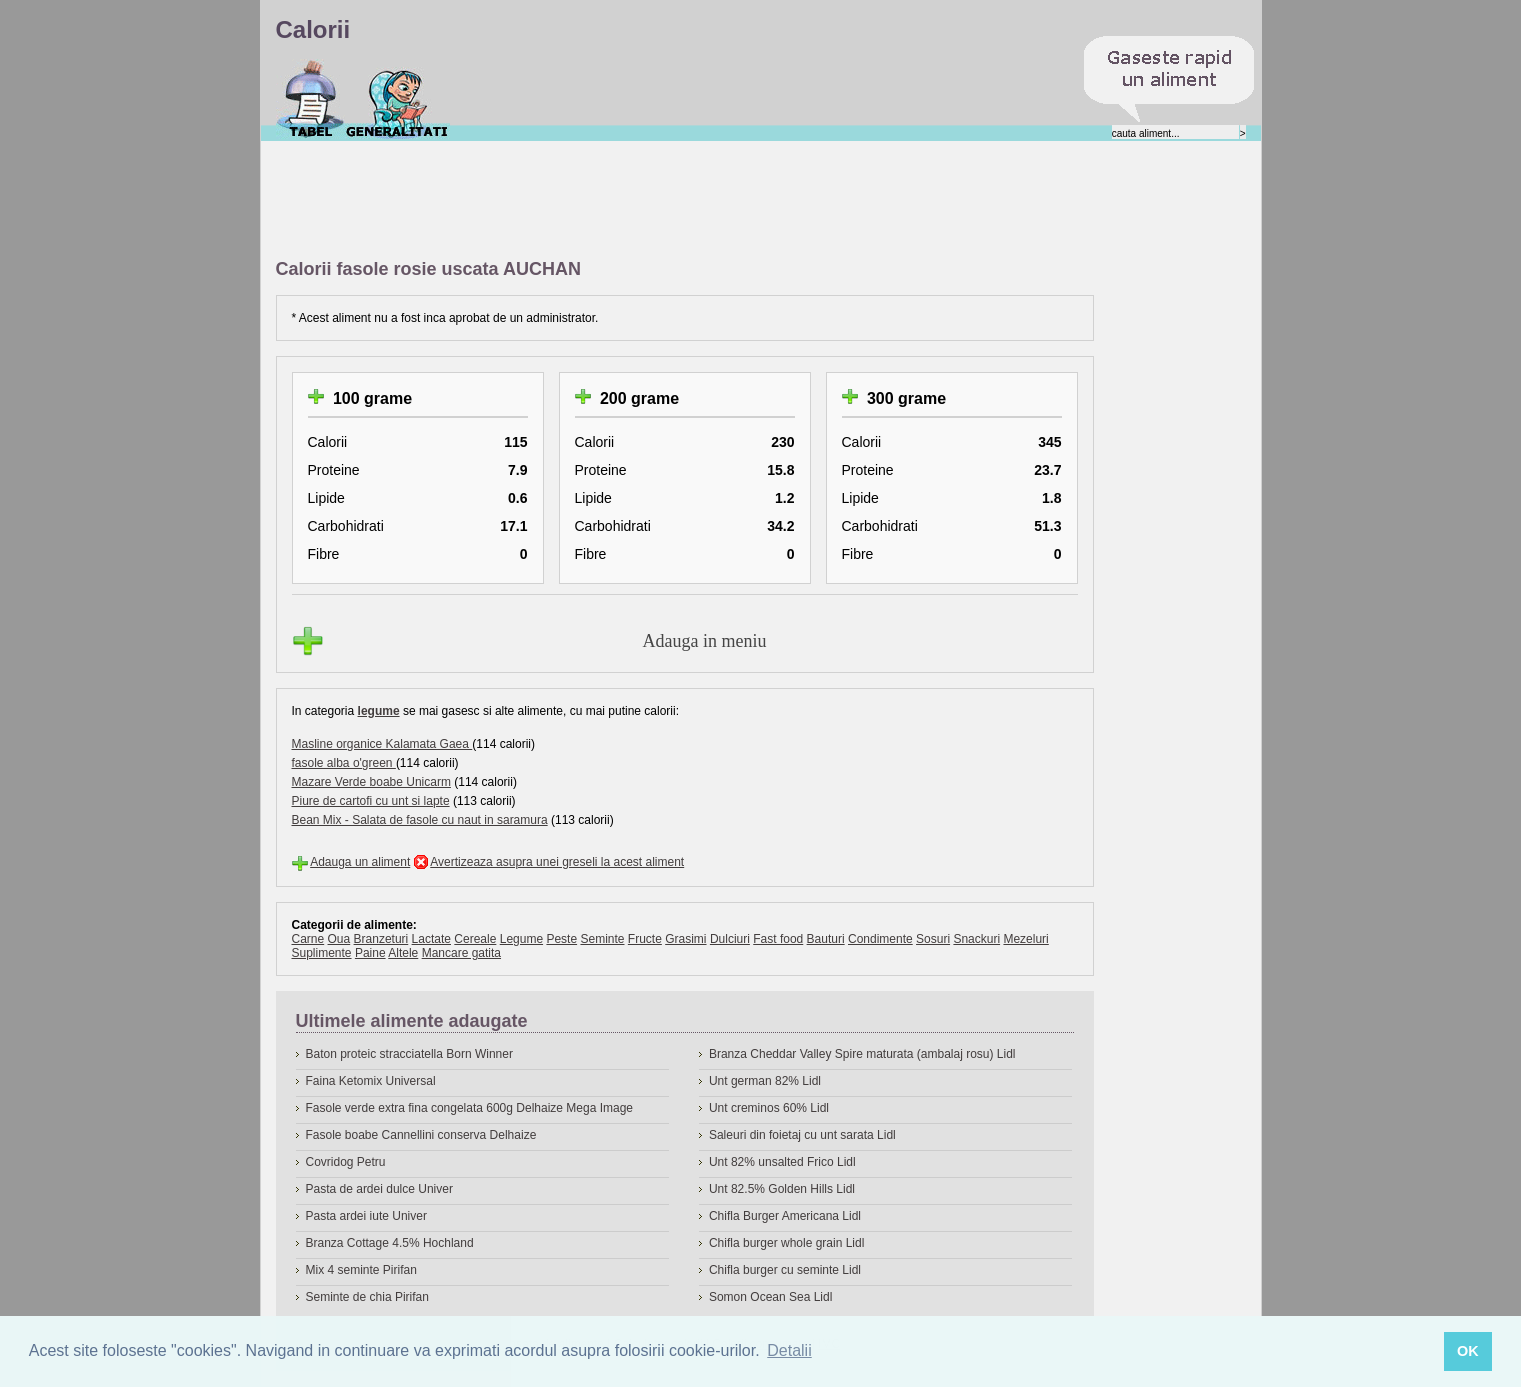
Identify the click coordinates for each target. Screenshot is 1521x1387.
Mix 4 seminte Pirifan (361, 1270)
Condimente (880, 939)
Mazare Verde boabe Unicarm (371, 782)
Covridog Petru (346, 1162)
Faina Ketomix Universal (371, 1081)
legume (379, 711)
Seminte (602, 939)
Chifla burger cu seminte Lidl (785, 1270)
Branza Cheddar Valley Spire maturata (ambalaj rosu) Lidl (862, 1054)
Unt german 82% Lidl (765, 1081)
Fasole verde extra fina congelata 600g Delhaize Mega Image (470, 1108)
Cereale (475, 939)
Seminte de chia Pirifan (367, 1297)
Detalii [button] (789, 1350)
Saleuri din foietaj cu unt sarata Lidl (802, 1135)
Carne (308, 939)
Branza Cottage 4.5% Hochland (390, 1243)
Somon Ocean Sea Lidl (770, 1297)
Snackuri (976, 939)
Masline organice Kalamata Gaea (382, 744)
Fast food (778, 939)
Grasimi (685, 939)
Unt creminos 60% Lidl (769, 1108)
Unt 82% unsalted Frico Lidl (782, 1162)
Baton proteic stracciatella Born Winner (409, 1054)
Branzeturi (381, 939)
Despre (397, 99)
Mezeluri (1025, 939)
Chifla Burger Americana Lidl (785, 1216)
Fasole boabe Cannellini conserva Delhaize (421, 1135)
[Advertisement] (640, 201)
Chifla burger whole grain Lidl (786, 1243)
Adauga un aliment (360, 862)
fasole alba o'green (344, 763)
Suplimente (322, 953)
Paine (370, 953)
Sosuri (933, 939)
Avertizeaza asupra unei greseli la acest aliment (557, 862)
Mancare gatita (461, 953)
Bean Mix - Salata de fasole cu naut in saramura (420, 820)
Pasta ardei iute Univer (366, 1216)
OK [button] (1468, 1351)
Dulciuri (730, 939)
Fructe (645, 939)
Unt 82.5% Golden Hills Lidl (782, 1189)
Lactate (431, 939)
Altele (403, 953)
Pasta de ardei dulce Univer (379, 1189)
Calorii (310, 99)
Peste (561, 939)
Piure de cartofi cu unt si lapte (371, 801)
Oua (339, 939)
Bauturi (826, 939)
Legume (521, 939)
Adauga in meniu (705, 641)
